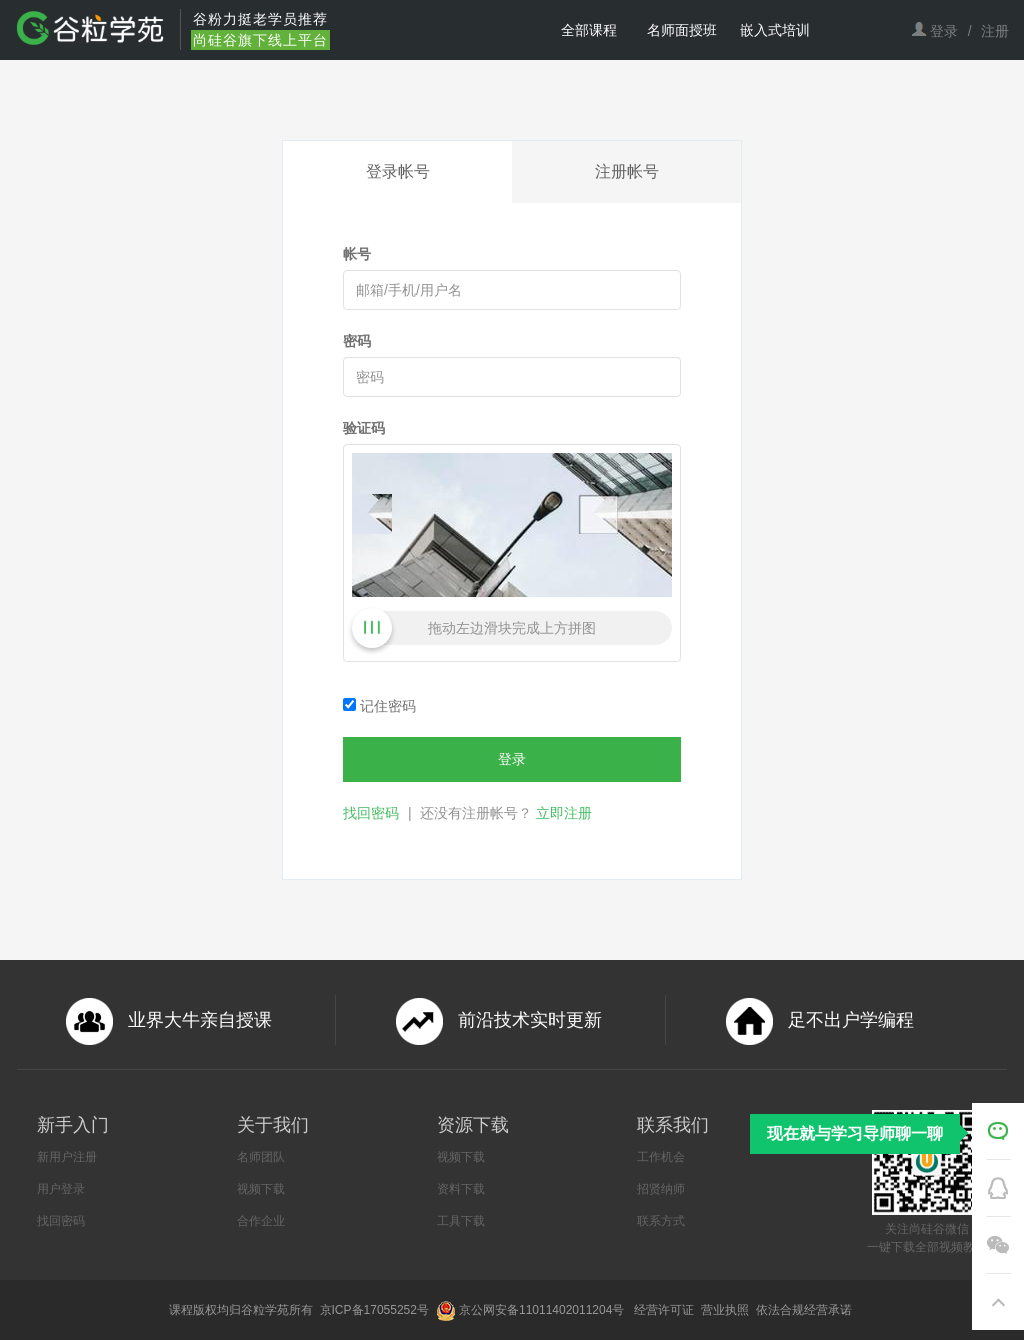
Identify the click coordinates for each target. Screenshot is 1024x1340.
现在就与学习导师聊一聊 (855, 1133)
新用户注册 (67, 1157)
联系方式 (661, 1221)
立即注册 (564, 813)
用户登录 (61, 1189)
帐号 (357, 254)
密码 (357, 341)
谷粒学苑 (265, 1310)
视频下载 (261, 1189)
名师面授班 (682, 30)
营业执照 (726, 1310)
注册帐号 (627, 171)
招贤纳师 (661, 1189)
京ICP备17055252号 (376, 1310)
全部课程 (589, 30)
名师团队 (261, 1157)
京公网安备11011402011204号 (545, 1310)
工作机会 (661, 1157)
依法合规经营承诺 (805, 1310)
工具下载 (461, 1221)
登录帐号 (398, 171)
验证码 (364, 428)
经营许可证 (665, 1310)
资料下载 (461, 1189)
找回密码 (371, 813)
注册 (995, 31)
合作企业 (261, 1221)
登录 (944, 31)
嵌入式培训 (775, 30)
